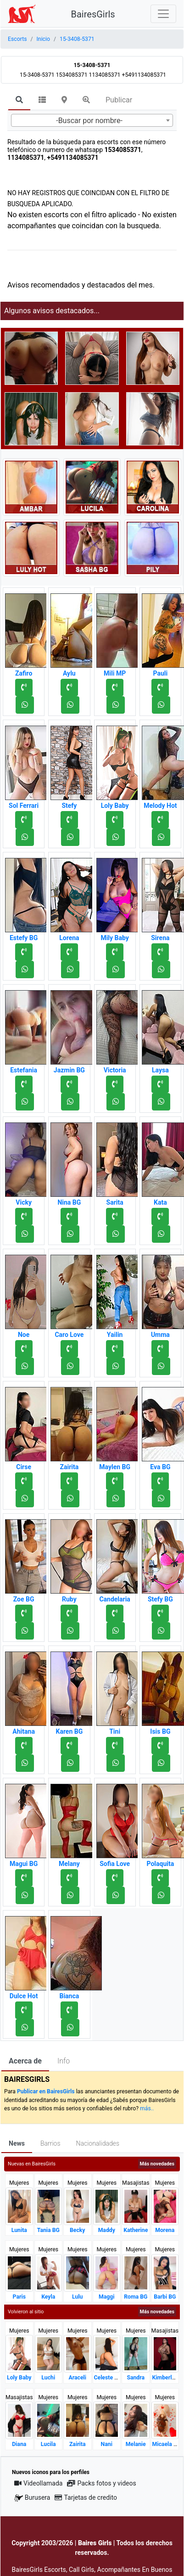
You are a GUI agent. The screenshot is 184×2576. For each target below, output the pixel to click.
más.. (147, 2108)
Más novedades (157, 2164)
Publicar (119, 100)
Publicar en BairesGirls (46, 2091)
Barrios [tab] (50, 2143)
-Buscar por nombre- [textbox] (89, 120)
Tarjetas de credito (86, 2497)
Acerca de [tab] (25, 2061)
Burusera (32, 2498)
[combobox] (92, 120)
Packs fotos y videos (101, 2483)
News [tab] (17, 2143)
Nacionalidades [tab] (98, 2143)
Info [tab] (63, 2061)
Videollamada (38, 2483)
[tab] (19, 100)
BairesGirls (93, 14)
